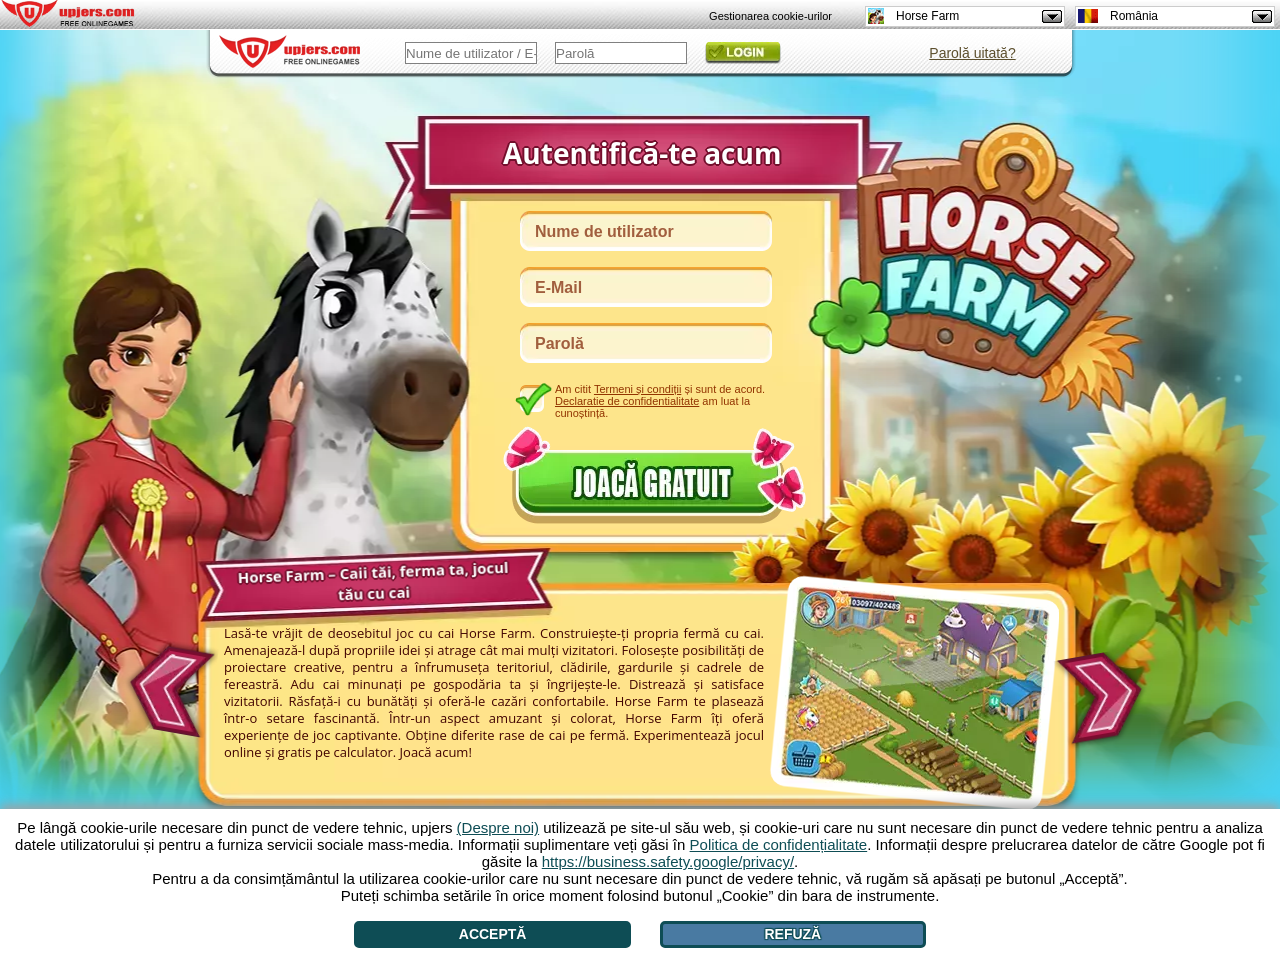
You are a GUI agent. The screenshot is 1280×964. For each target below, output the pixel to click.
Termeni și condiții (637, 389)
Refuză (792, 934)
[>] (1105, 699)
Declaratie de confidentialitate (627, 401)
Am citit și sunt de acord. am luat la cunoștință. (660, 400)
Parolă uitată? (972, 53)
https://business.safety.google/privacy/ (668, 861)
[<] (168, 685)
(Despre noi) (498, 827)
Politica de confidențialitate (779, 844)
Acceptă (493, 934)
